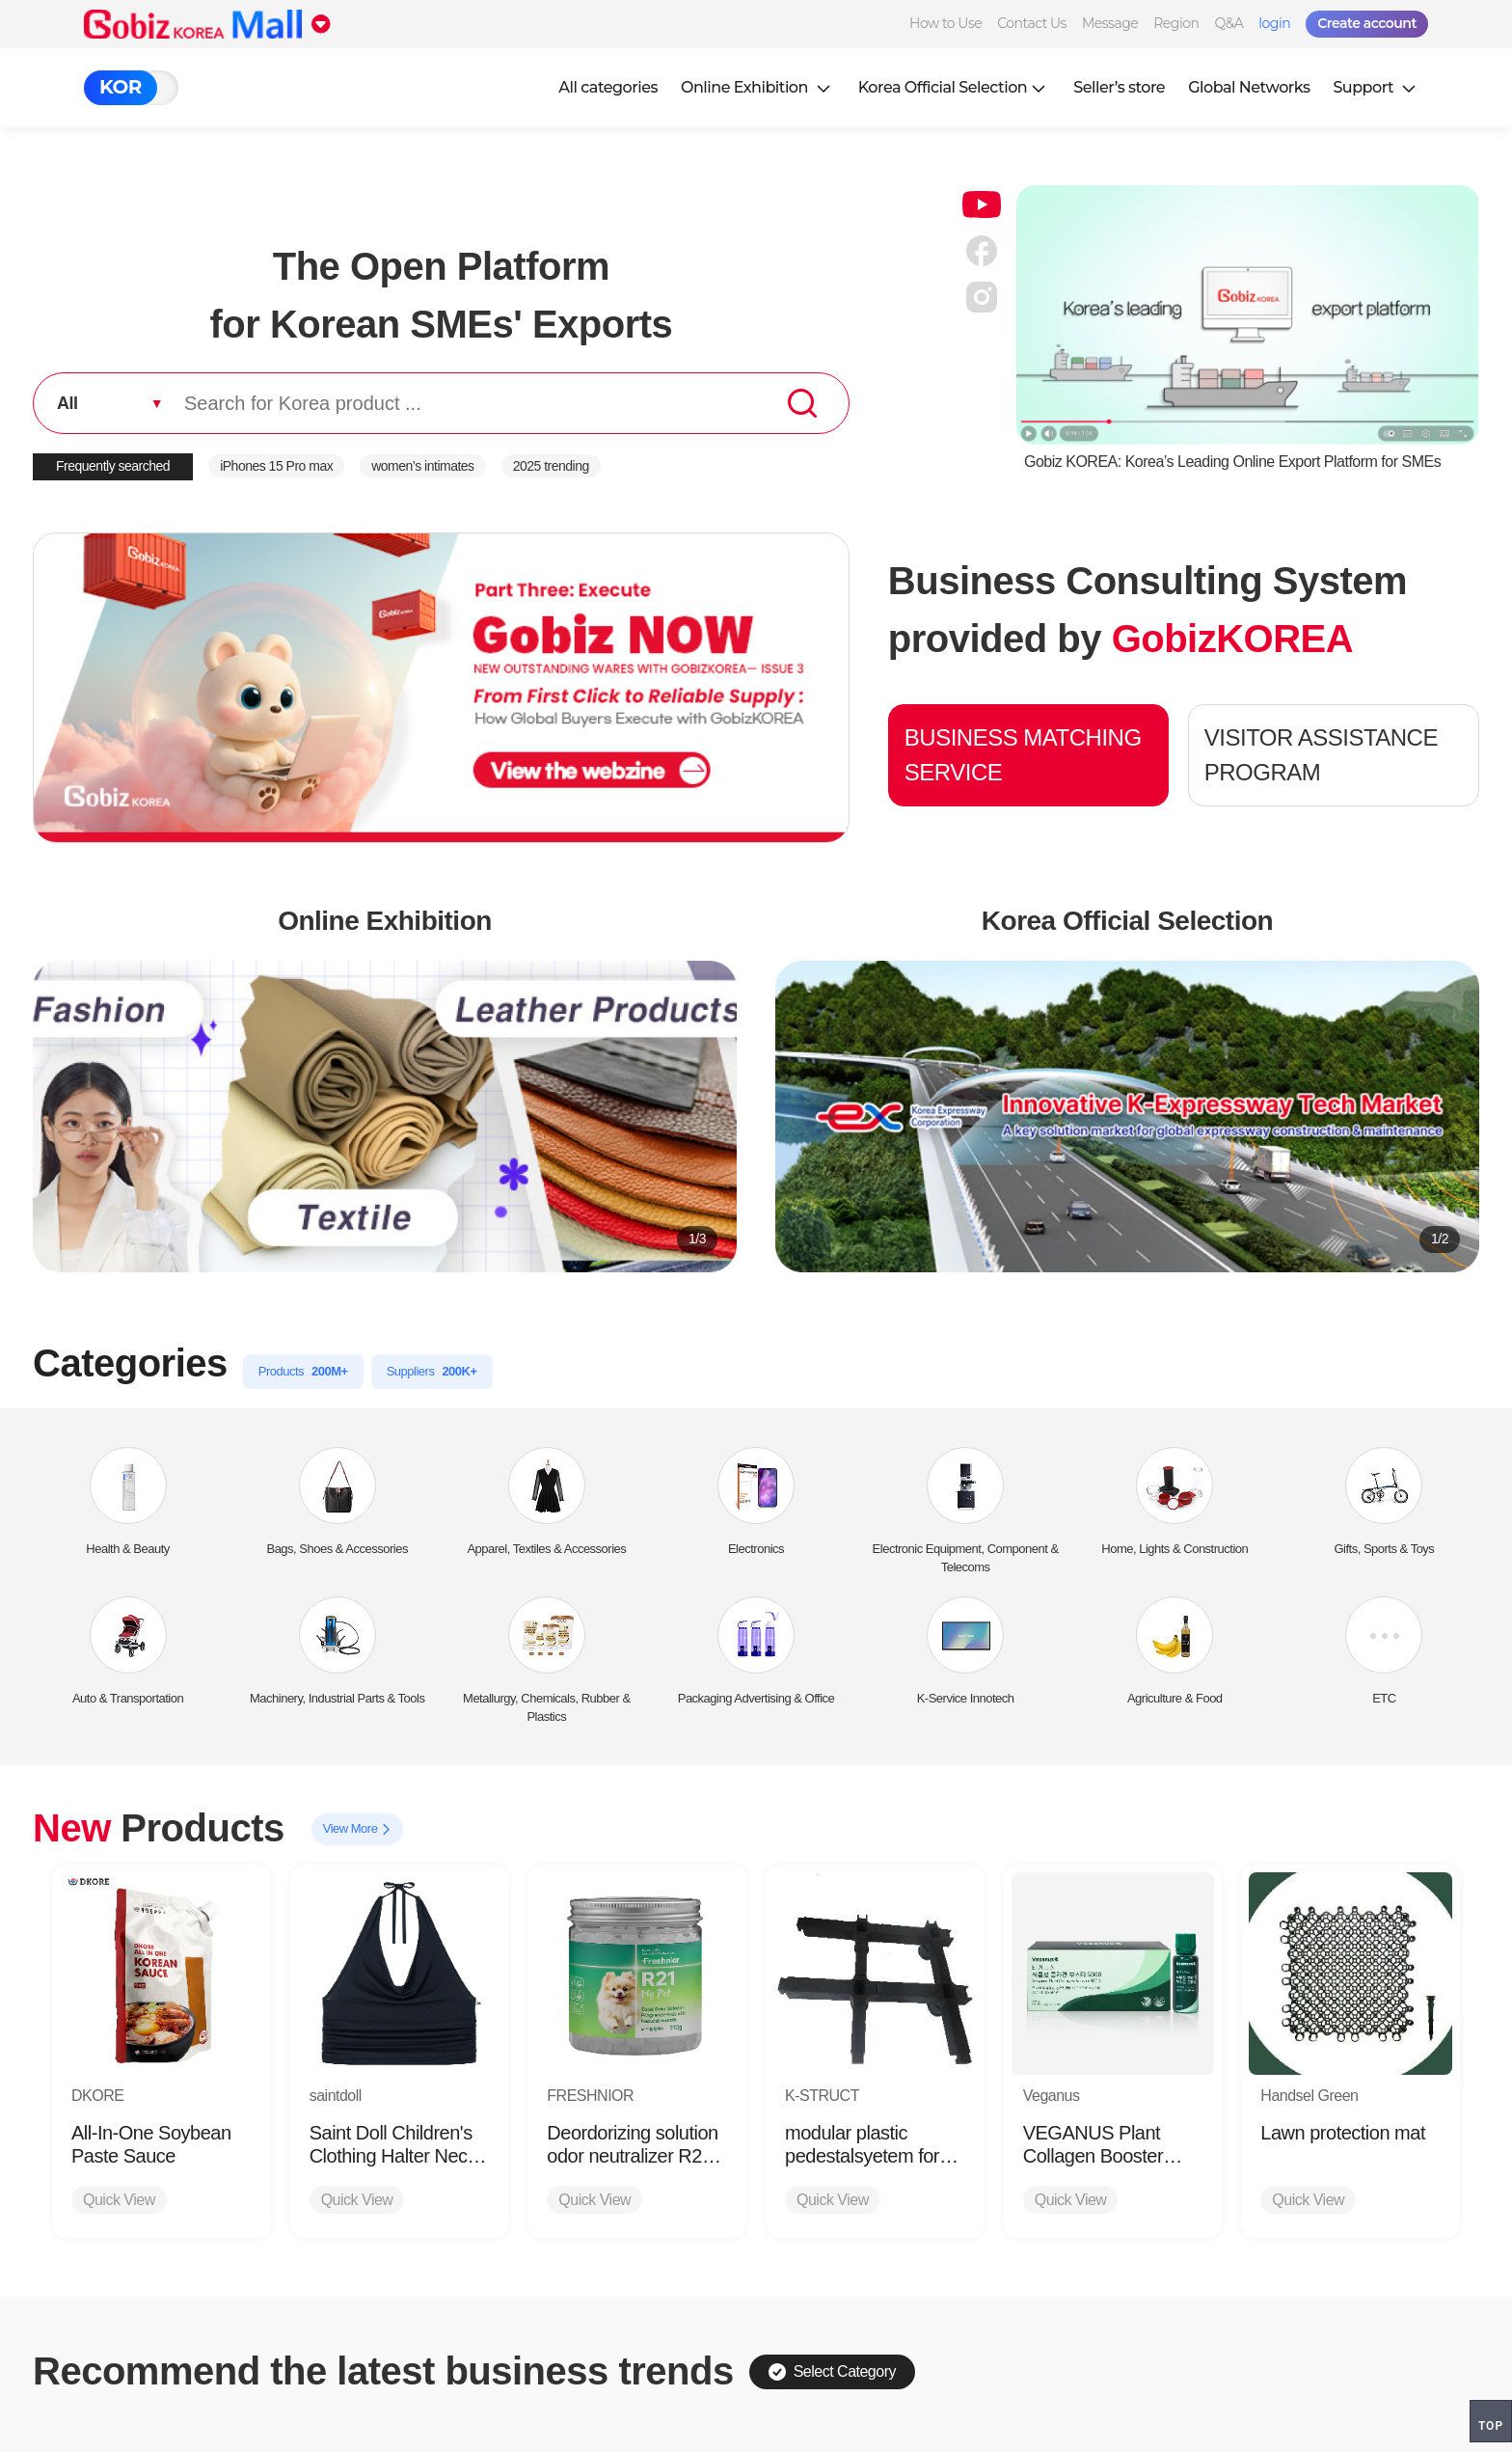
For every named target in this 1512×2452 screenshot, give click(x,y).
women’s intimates (422, 466)
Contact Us (1031, 23)
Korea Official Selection (954, 87)
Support (1376, 87)
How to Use (945, 23)
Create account (1367, 23)
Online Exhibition (758, 87)
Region (1176, 23)
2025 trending (551, 466)
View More (357, 1829)
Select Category (832, 2372)
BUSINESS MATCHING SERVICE (1023, 754)
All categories (608, 87)
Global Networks (1249, 87)
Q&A (1228, 23)
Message (1110, 23)
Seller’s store (1119, 87)
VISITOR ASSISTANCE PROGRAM (1321, 754)
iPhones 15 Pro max (276, 466)
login (1274, 23)
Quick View (119, 2200)
